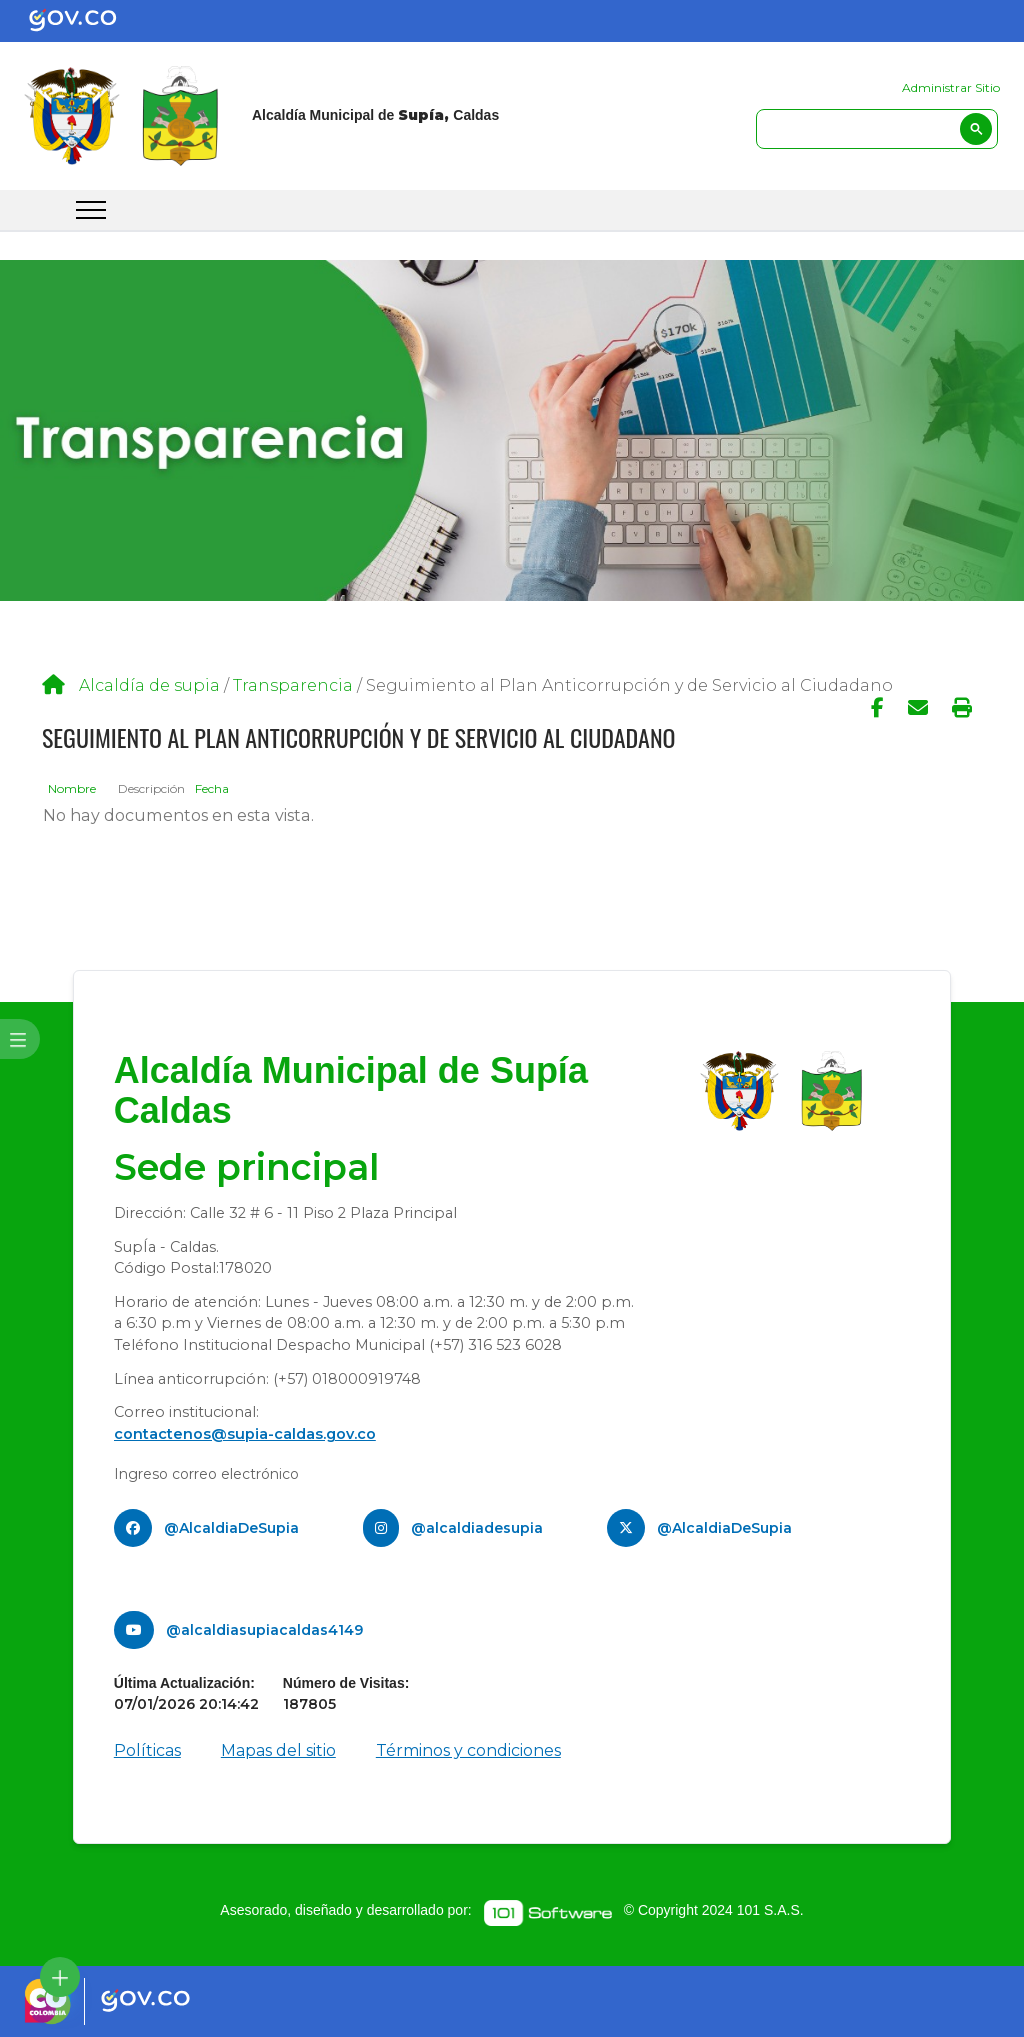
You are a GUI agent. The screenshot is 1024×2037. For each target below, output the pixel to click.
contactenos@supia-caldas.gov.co (245, 1434)
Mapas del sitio (278, 1750)
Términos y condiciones (468, 1750)
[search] (877, 129)
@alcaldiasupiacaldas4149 (264, 1630)
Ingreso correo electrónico (206, 1474)
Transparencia (293, 685)
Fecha (212, 788)
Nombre (72, 788)
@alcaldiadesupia (477, 1528)
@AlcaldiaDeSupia (231, 1528)
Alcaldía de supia (149, 685)
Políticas (147, 1750)
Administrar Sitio (951, 87)
